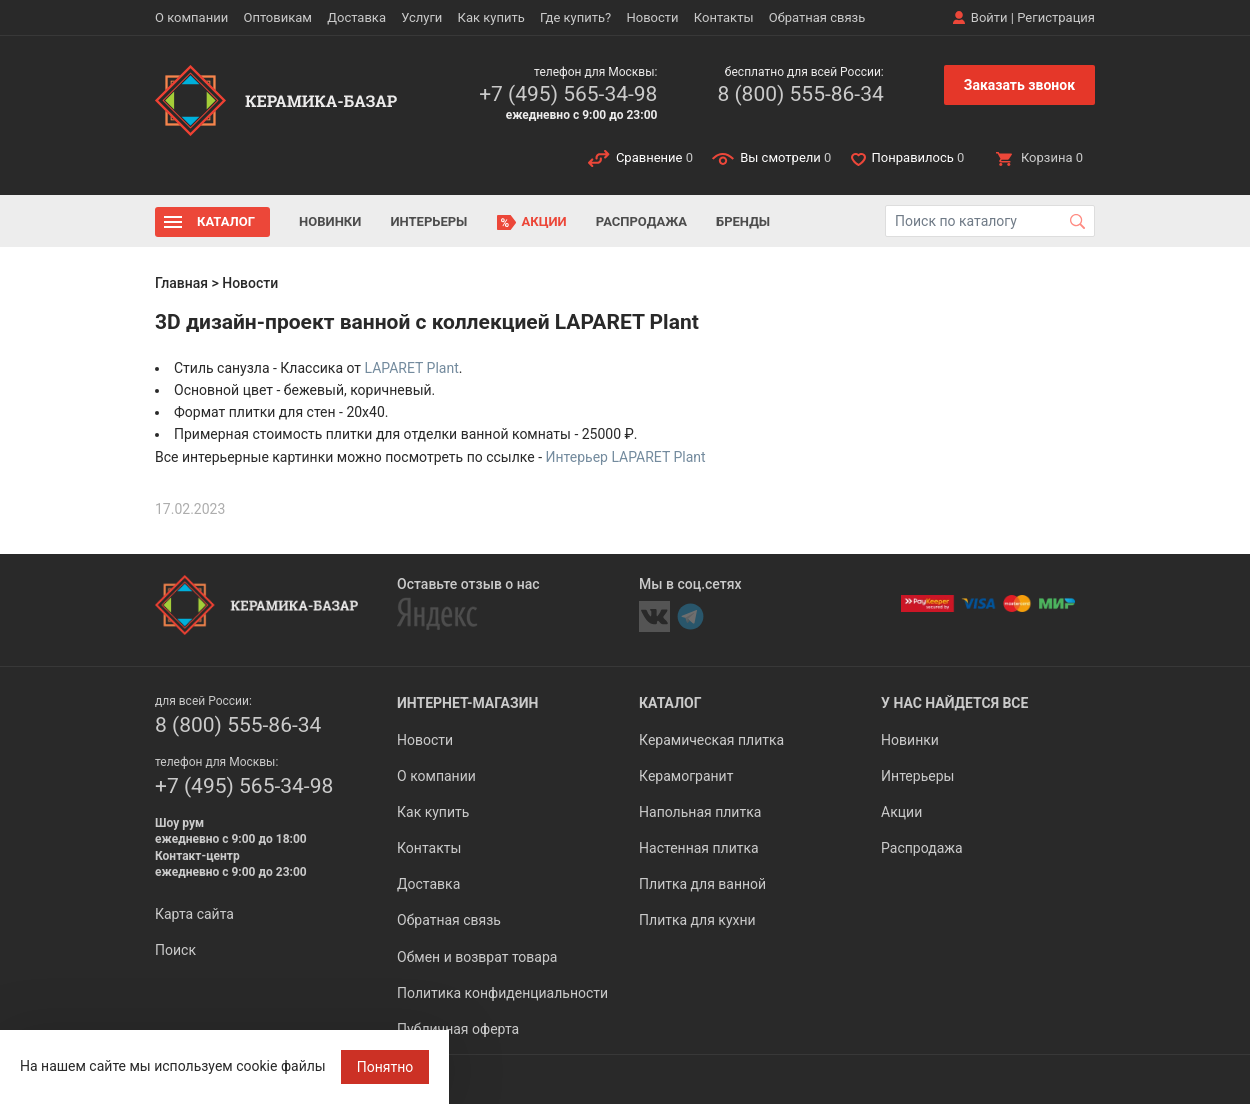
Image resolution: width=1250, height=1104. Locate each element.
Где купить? (575, 17)
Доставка (356, 17)
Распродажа (641, 221)
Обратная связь (817, 17)
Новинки (330, 221)
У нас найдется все (954, 703)
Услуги (421, 17)
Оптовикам (277, 17)
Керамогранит (686, 776)
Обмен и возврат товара (477, 957)
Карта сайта (194, 914)
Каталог (226, 221)
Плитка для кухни (697, 920)
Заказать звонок (1019, 85)
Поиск (175, 950)
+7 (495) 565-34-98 (568, 94)
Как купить (491, 17)
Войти (989, 17)
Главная (181, 283)
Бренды (743, 221)
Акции (544, 221)
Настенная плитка (699, 848)
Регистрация (1056, 17)
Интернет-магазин (467, 703)
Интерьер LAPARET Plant (626, 457)
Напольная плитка (700, 812)
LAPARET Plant (412, 368)
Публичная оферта (458, 1029)
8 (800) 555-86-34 (800, 94)
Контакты (724, 17)
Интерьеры (428, 221)
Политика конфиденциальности (502, 993)
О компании (191, 17)
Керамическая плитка (711, 740)
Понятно (385, 1067)
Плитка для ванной (702, 884)
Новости (652, 17)
